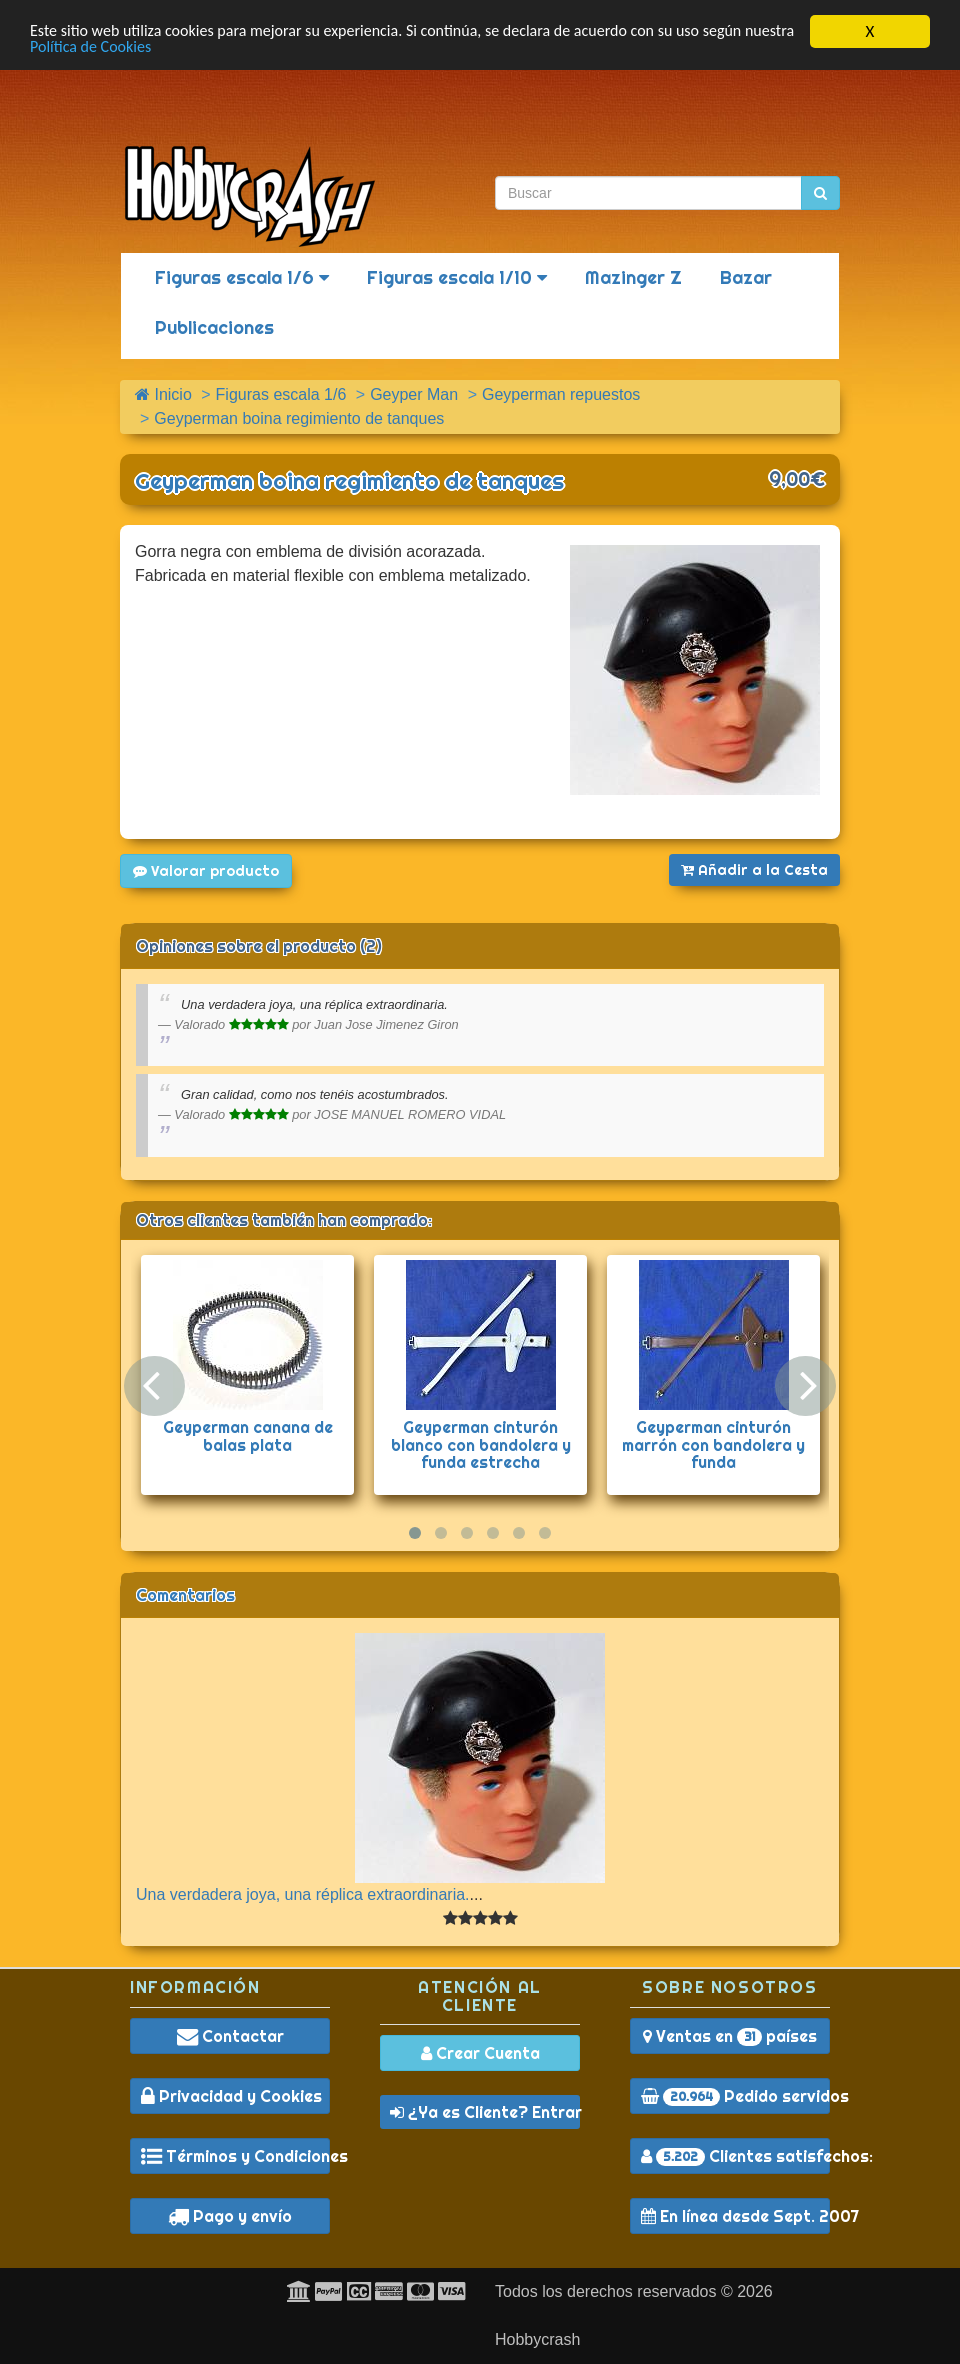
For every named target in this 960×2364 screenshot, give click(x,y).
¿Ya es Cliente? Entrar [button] (485, 2112)
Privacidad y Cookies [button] (231, 2096)
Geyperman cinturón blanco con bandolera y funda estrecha (481, 1444)
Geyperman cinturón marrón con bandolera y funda (713, 1444)
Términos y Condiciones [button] (235, 2156)
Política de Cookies (150, 49)
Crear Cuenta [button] (480, 2053)
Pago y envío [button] (230, 2216)
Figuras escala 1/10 (457, 277)
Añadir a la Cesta (754, 870)
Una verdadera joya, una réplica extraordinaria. (303, 1894)
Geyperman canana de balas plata (248, 1436)
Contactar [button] (230, 2036)
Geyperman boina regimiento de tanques (349, 481)
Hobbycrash (537, 2339)
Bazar (746, 277)
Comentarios (185, 1595)
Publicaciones (214, 327)
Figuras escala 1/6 (242, 277)
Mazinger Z (633, 277)
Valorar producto (206, 871)
